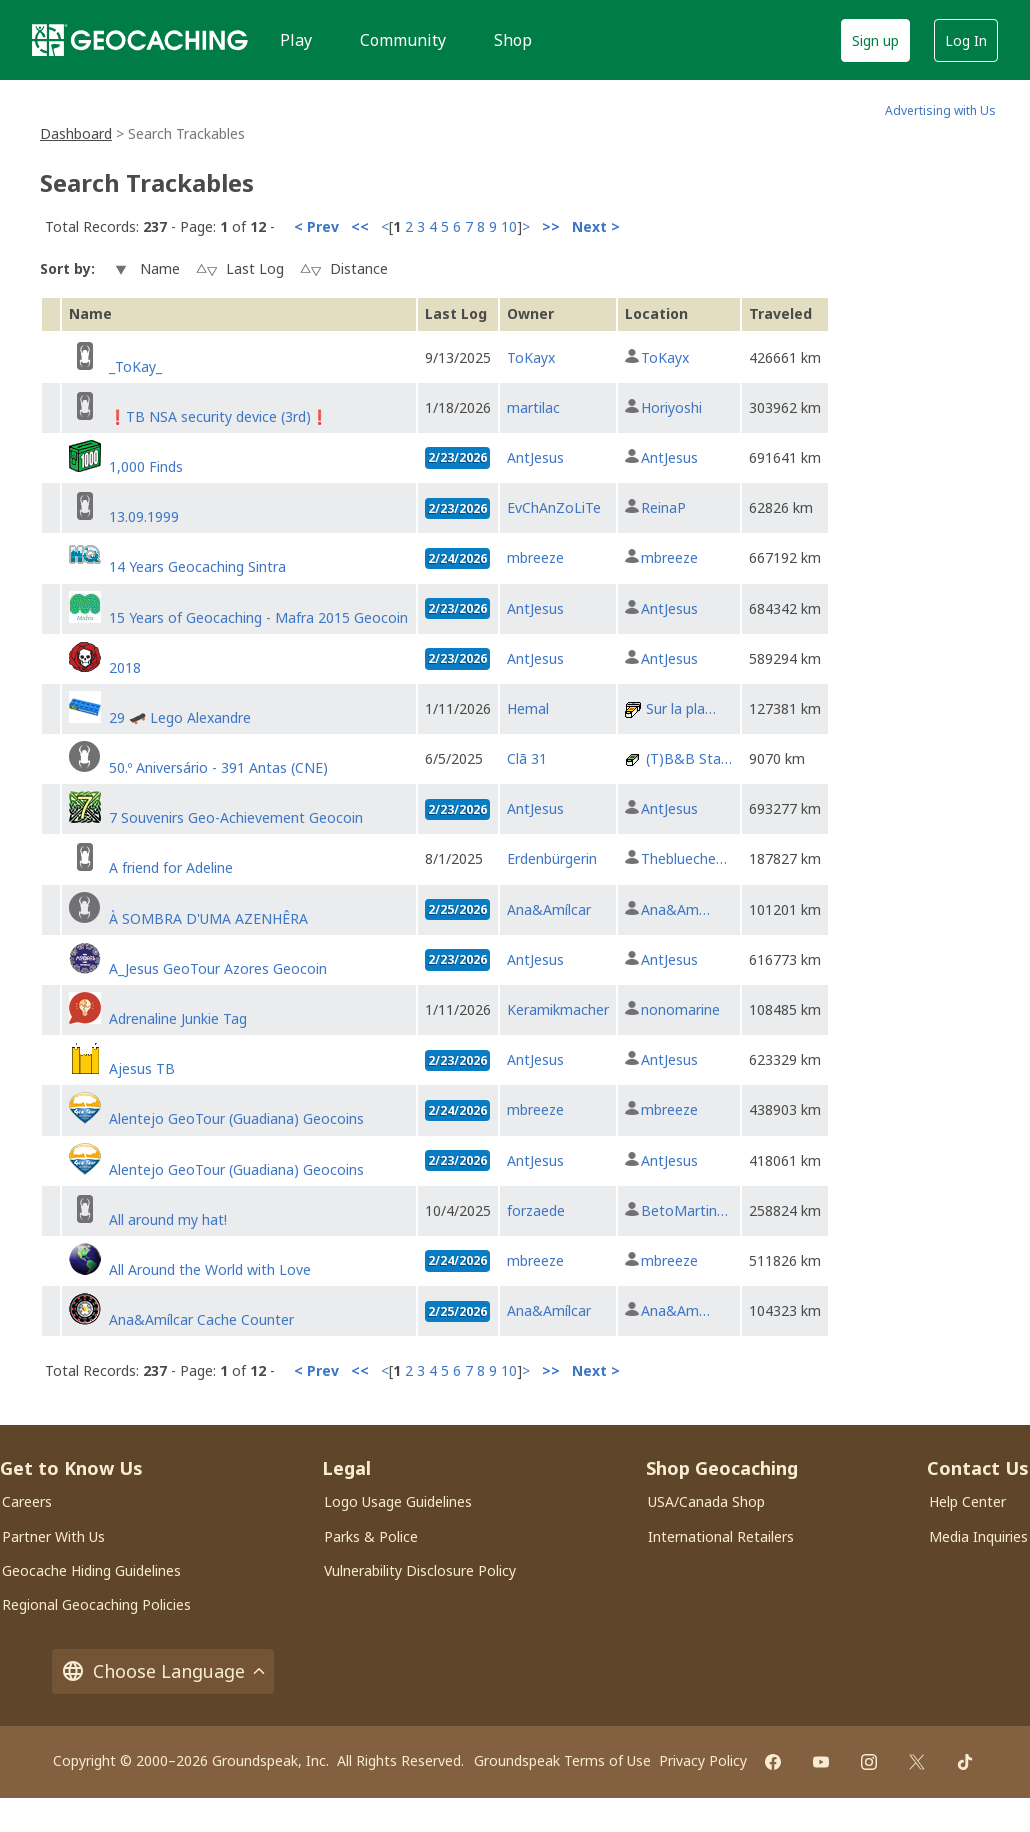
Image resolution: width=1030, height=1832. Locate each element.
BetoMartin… (684, 1210)
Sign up (875, 40)
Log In (966, 40)
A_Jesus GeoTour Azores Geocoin (218, 968)
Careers (27, 1501)
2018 (125, 667)
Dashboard (76, 133)
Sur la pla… (681, 708)
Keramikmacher (558, 1009)
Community (403, 40)
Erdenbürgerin (552, 858)
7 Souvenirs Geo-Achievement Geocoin (236, 817)
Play (296, 40)
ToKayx (531, 357)
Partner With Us (53, 1536)
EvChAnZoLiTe (554, 507)
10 (509, 226)
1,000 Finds (146, 466)
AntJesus (535, 457)
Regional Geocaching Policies (96, 1604)
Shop (513, 40)
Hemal (528, 708)
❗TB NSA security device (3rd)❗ (218, 416)
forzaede (536, 1210)
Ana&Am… (675, 909)
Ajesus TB (142, 1068)
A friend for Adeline (171, 867)
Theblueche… (684, 858)
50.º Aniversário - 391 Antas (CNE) (218, 767)
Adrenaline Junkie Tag (178, 1018)
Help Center (967, 1501)
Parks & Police (371, 1536)
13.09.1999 (144, 516)
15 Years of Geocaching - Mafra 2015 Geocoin (258, 617)
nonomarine (680, 1009)
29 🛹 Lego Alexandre (180, 717)
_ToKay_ (135, 366)
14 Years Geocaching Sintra (197, 566)
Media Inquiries (978, 1536)
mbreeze (535, 557)
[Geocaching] (140, 40)
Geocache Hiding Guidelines (91, 1570)
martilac (533, 407)
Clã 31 (527, 758)
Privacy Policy (703, 1760)
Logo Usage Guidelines (398, 1501)
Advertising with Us (940, 110)
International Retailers (721, 1536)
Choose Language (163, 1671)
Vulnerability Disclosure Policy (420, 1570)
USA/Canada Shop (706, 1501)
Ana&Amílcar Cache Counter (201, 1319)
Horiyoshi (671, 407)
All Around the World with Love (210, 1269)
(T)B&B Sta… (689, 758)
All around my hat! (168, 1219)
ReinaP (663, 507)
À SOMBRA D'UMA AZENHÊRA (208, 918)
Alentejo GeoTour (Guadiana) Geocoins (236, 1118)
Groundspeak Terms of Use (562, 1760)
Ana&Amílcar (549, 909)
